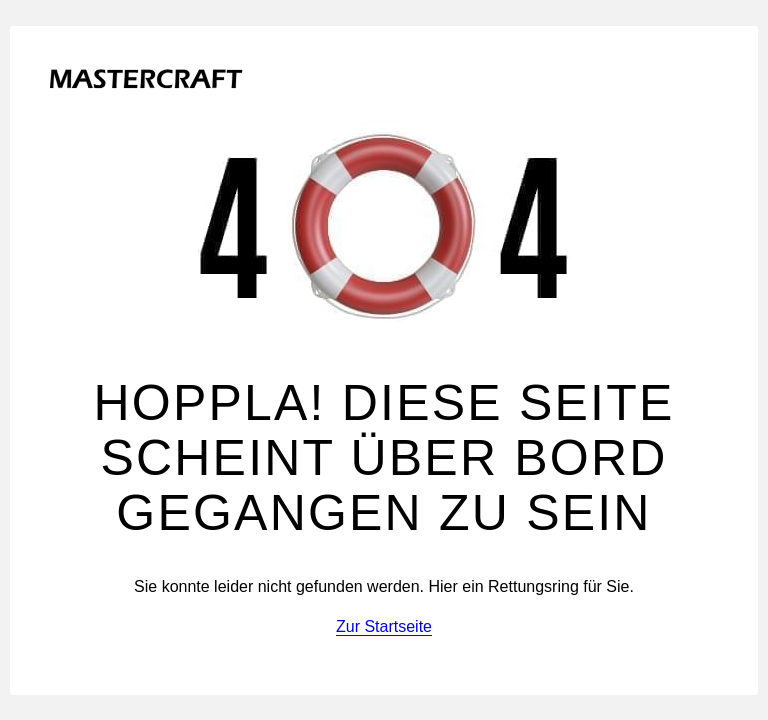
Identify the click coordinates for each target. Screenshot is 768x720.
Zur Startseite (384, 626)
